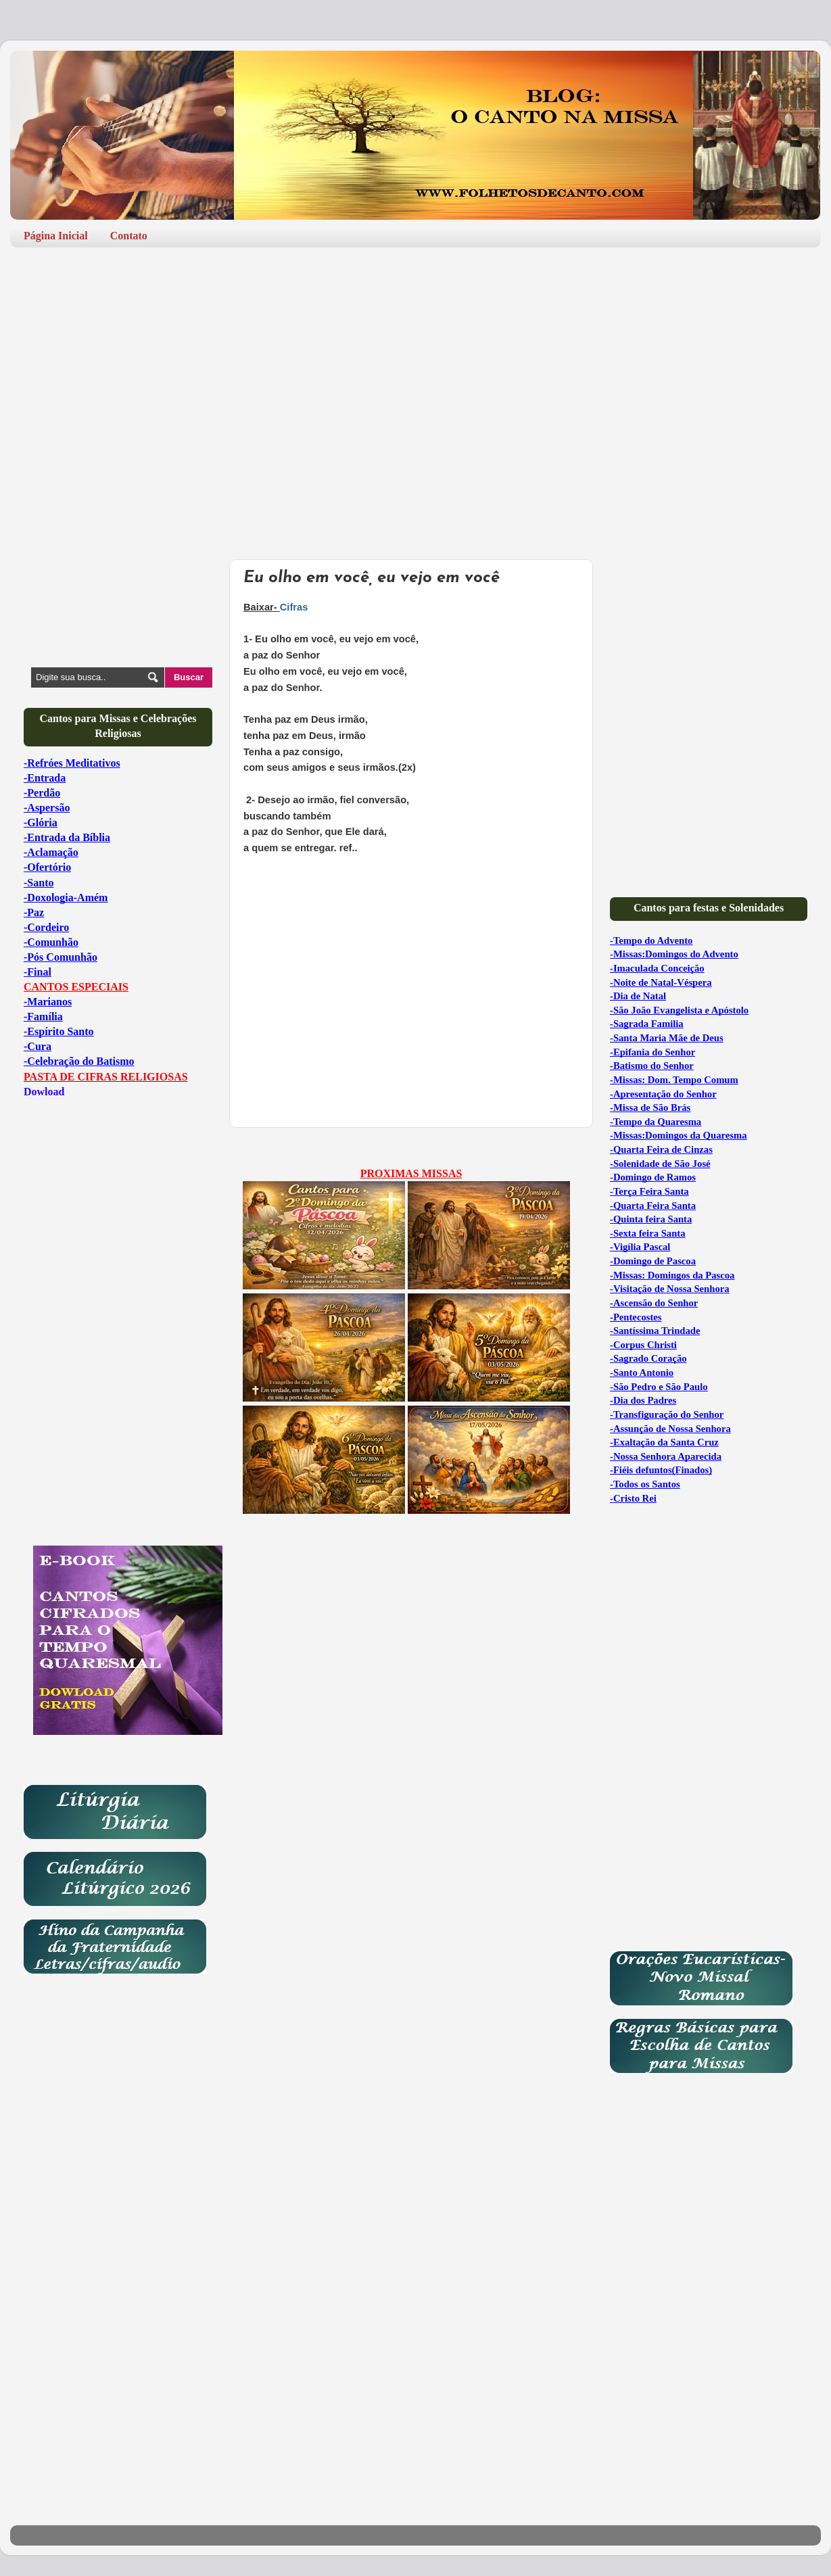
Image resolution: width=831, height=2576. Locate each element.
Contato (128, 235)
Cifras (294, 607)
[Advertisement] (415, 362)
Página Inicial (56, 235)
